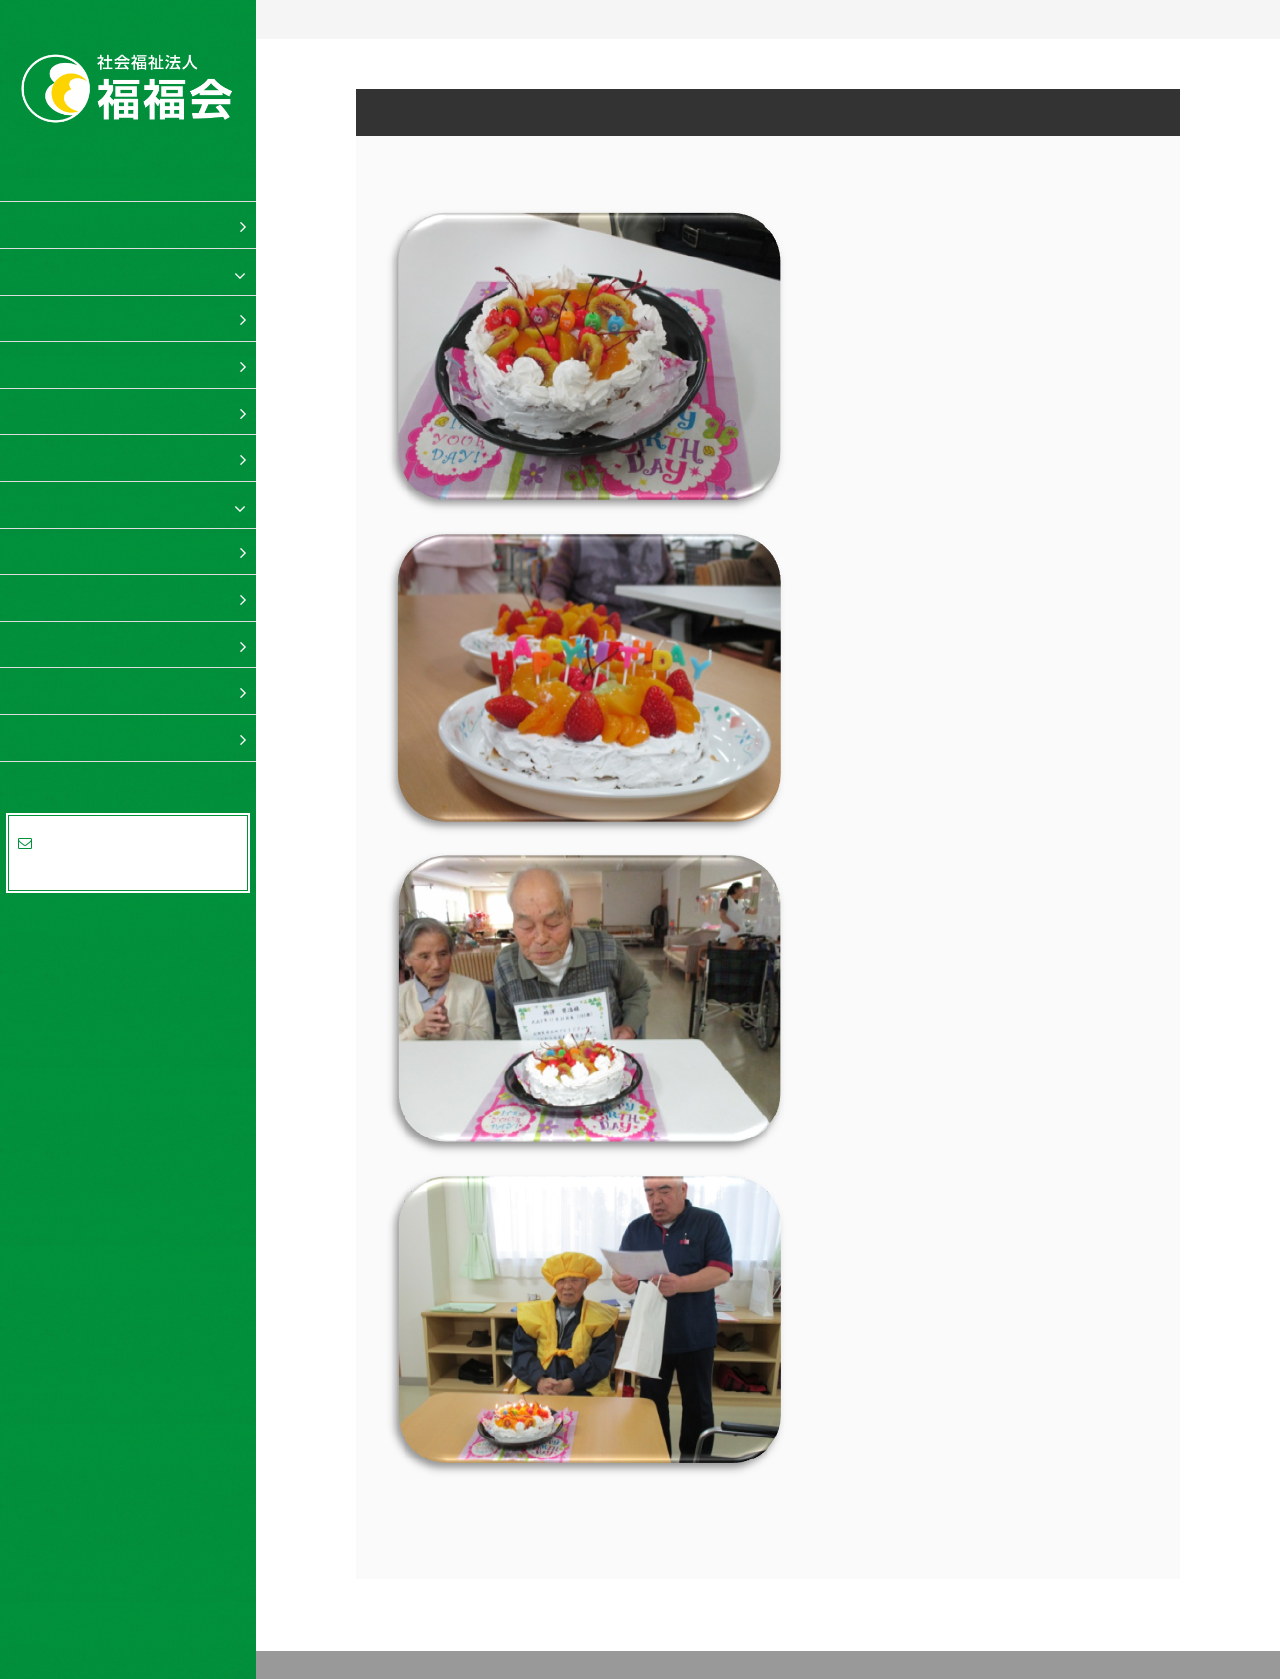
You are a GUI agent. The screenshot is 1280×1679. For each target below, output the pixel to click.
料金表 (54, 644)
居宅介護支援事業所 (122, 457)
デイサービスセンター (130, 364)
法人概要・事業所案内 (110, 737)
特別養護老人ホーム (122, 318)
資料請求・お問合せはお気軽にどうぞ (128, 853)
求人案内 (62, 690)
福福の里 (62, 271)
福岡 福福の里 (80, 504)
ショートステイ (106, 411)
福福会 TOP (73, 224)
